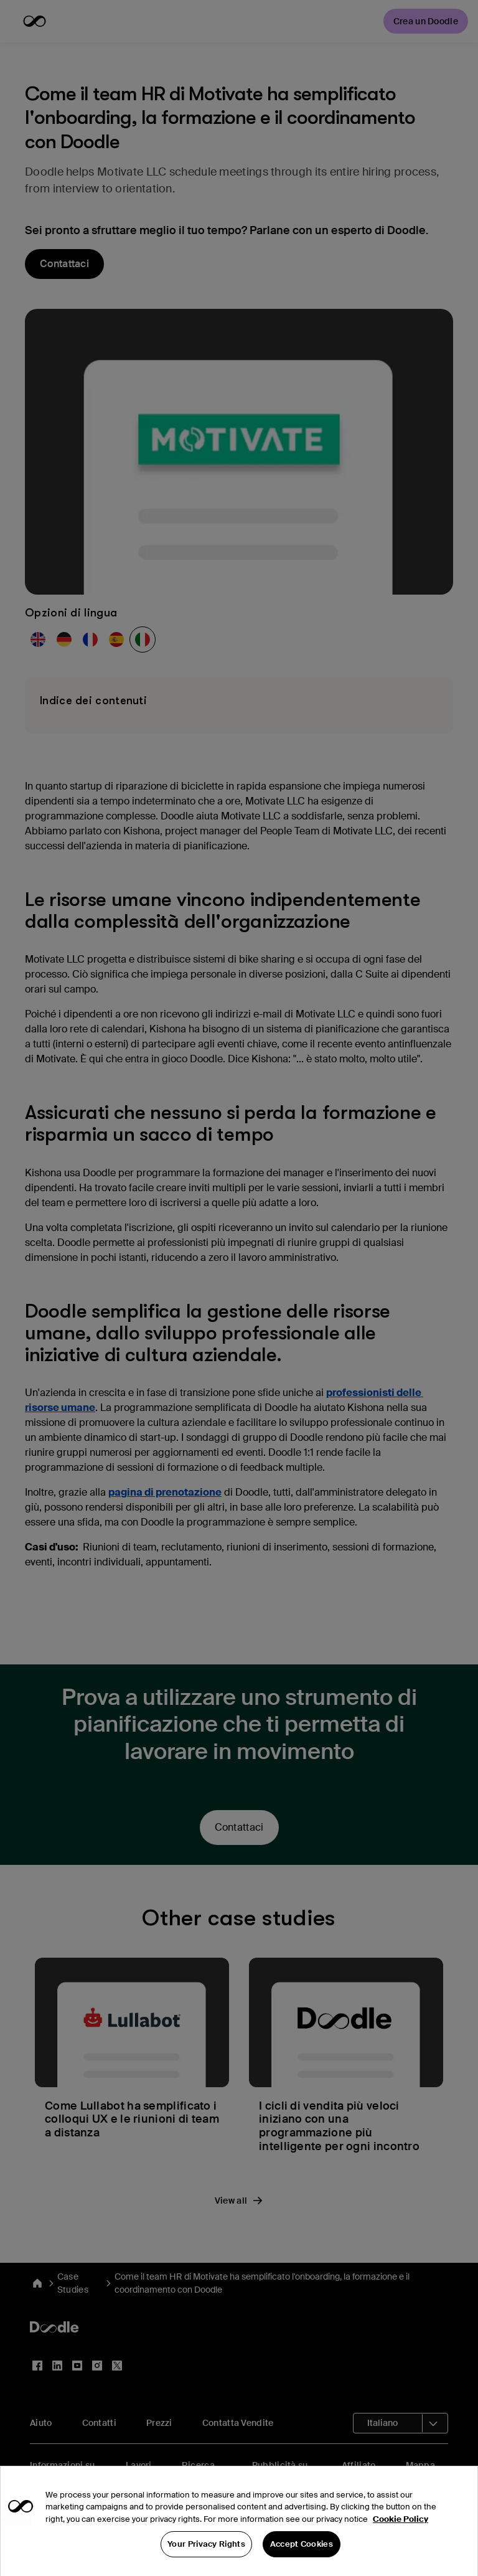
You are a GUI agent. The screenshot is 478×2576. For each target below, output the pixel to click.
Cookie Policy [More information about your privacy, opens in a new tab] (400, 2544)
